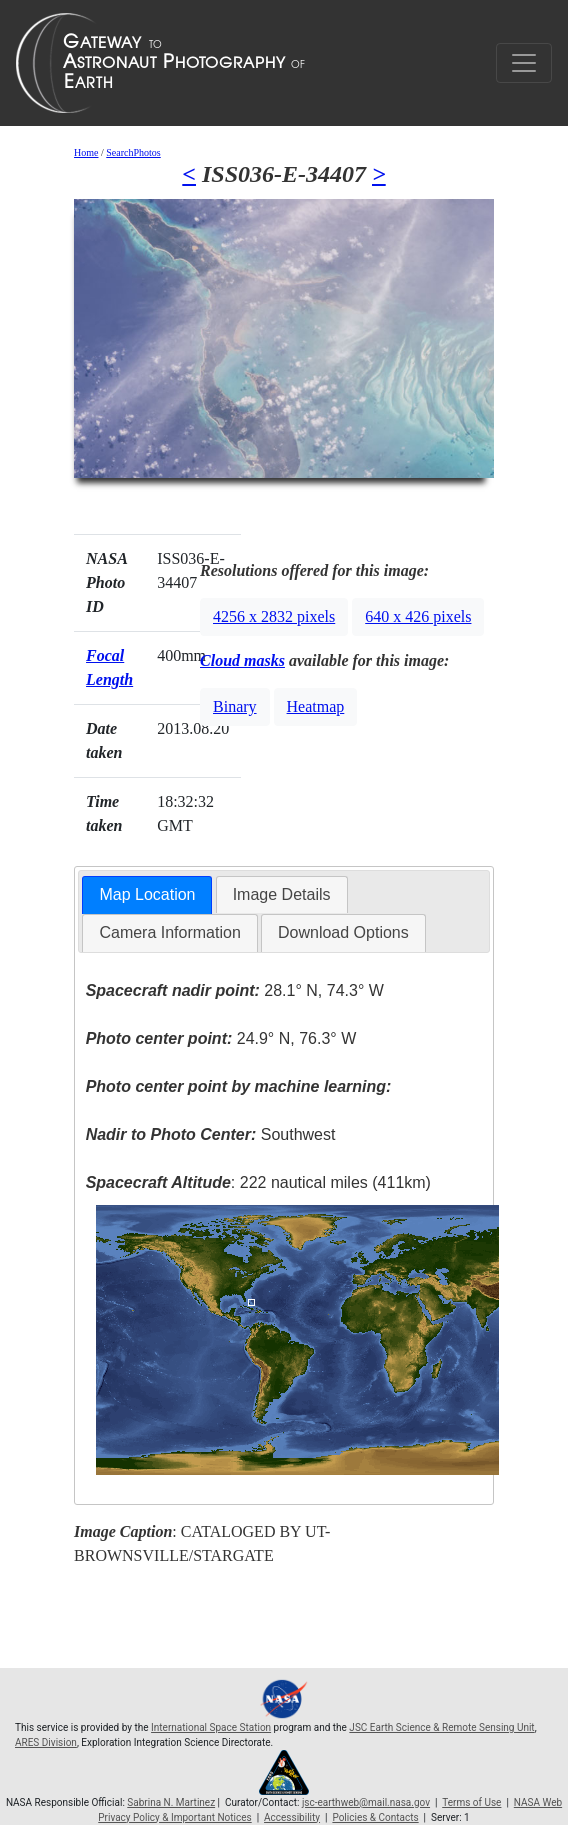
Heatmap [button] (316, 706)
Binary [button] (235, 706)
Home (86, 152)
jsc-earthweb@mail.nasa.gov (366, 1802)
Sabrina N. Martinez (171, 1802)
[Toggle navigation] (524, 63)
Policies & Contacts (375, 1817)
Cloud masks (242, 660)
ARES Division (46, 1742)
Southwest (211, 1134)
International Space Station (211, 1727)
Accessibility (292, 1817)
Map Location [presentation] (147, 894)
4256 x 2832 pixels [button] (274, 616)
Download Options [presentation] (343, 932)
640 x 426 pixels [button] (418, 616)
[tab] (147, 895)
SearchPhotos (133, 152)
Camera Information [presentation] (169, 932)
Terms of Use (471, 1802)
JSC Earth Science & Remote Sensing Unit (441, 1727)
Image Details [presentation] (282, 894)
